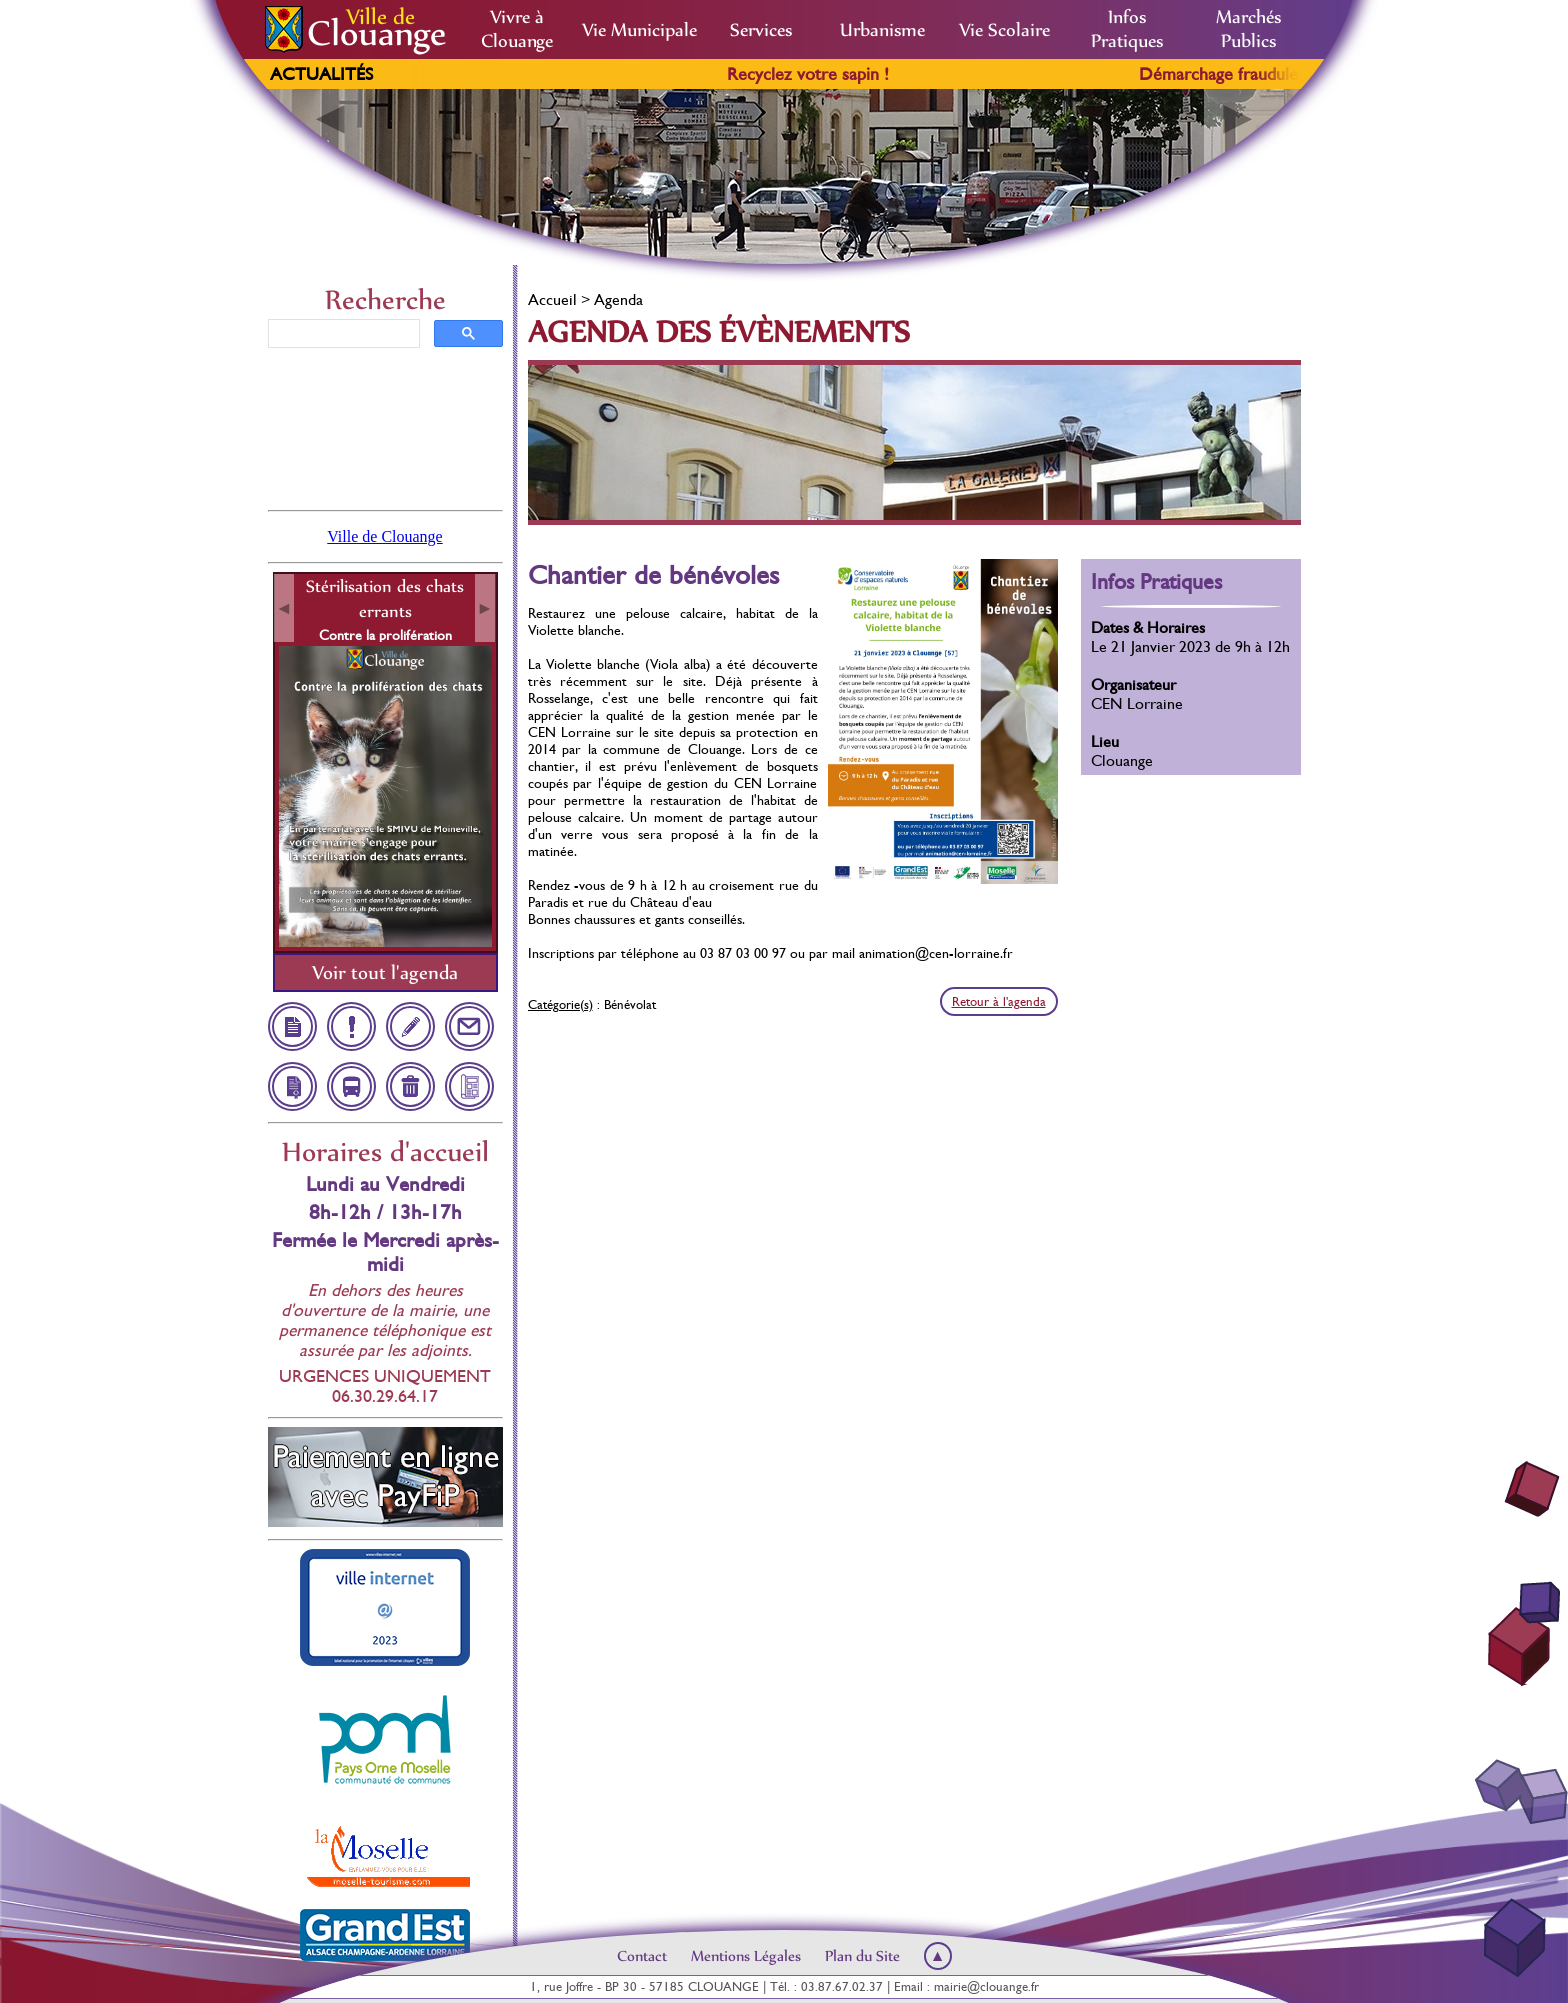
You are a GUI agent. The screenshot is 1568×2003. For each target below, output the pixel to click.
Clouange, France (385, 427)
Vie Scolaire (1004, 30)
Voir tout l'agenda (385, 972)
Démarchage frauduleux (1256, 74)
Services (761, 30)
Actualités (321, 74)
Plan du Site (862, 1956)
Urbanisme (882, 30)
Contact (642, 1956)
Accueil (552, 299)
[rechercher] (342, 334)
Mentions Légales (746, 1956)
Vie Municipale (639, 30)
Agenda (618, 299)
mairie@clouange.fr (986, 1986)
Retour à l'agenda (999, 1001)
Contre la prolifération (385, 635)
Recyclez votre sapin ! (837, 74)
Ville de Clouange (384, 536)
